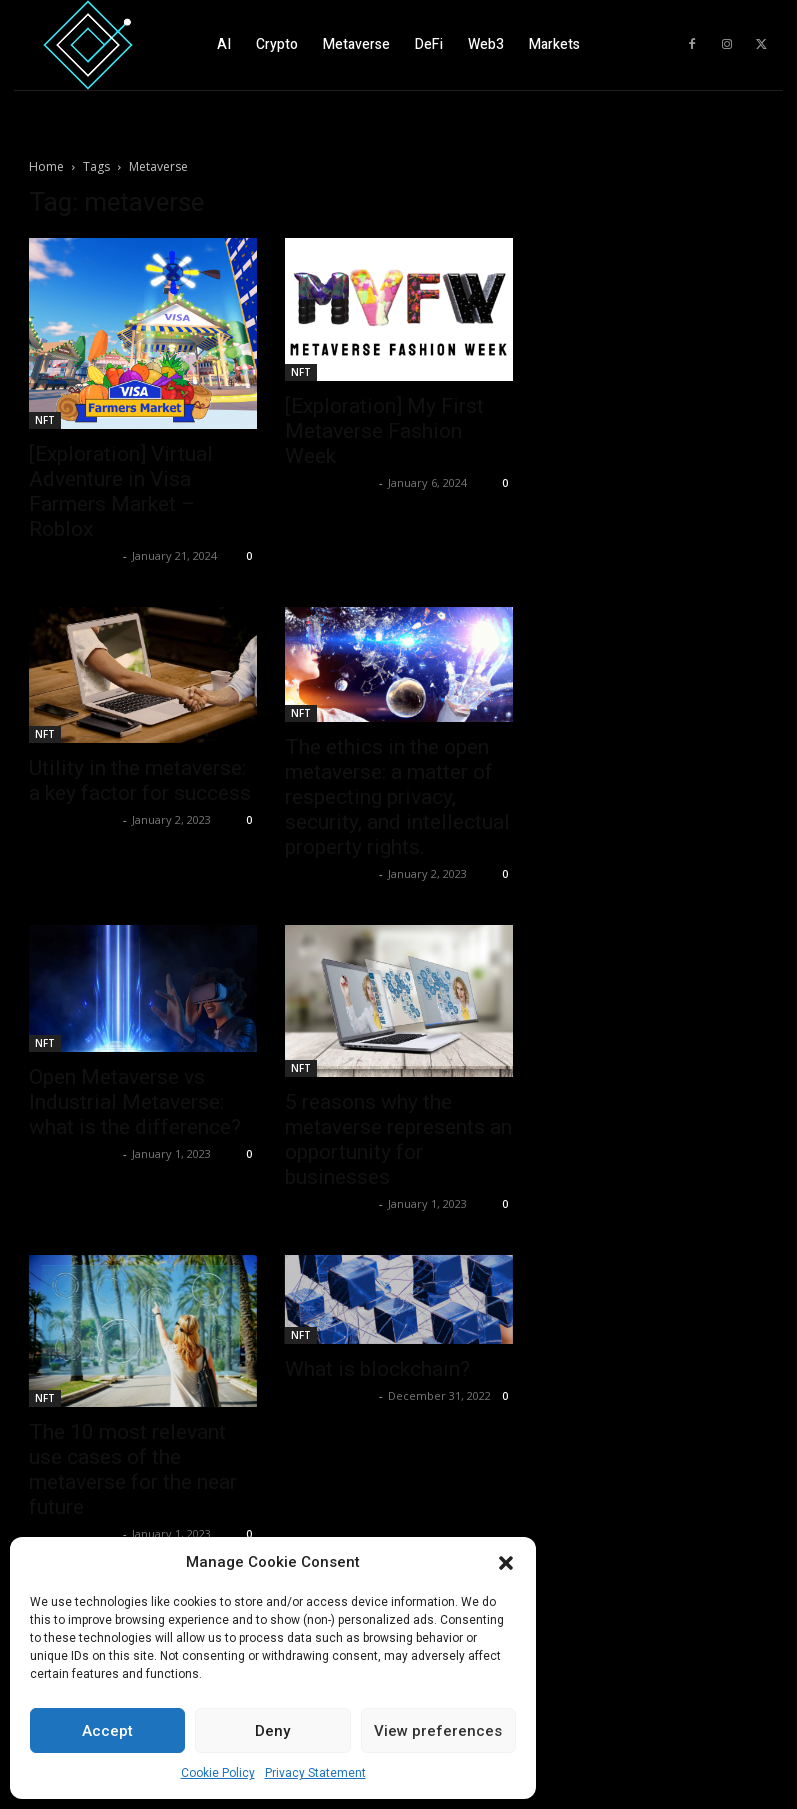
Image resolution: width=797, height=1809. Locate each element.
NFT (45, 420)
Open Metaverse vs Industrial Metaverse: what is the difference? (135, 1102)
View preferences (438, 1731)
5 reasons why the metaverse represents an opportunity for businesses (398, 1139)
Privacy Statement (315, 1773)
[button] (506, 1563)
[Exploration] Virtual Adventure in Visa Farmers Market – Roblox (121, 491)
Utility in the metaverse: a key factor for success (140, 780)
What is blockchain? (377, 1369)
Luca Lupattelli (73, 555)
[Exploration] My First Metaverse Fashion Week (384, 431)
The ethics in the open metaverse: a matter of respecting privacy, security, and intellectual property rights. (397, 797)
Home (46, 166)
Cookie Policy (218, 1773)
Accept (107, 1731)
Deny (272, 1731)
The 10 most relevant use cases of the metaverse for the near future (133, 1469)
